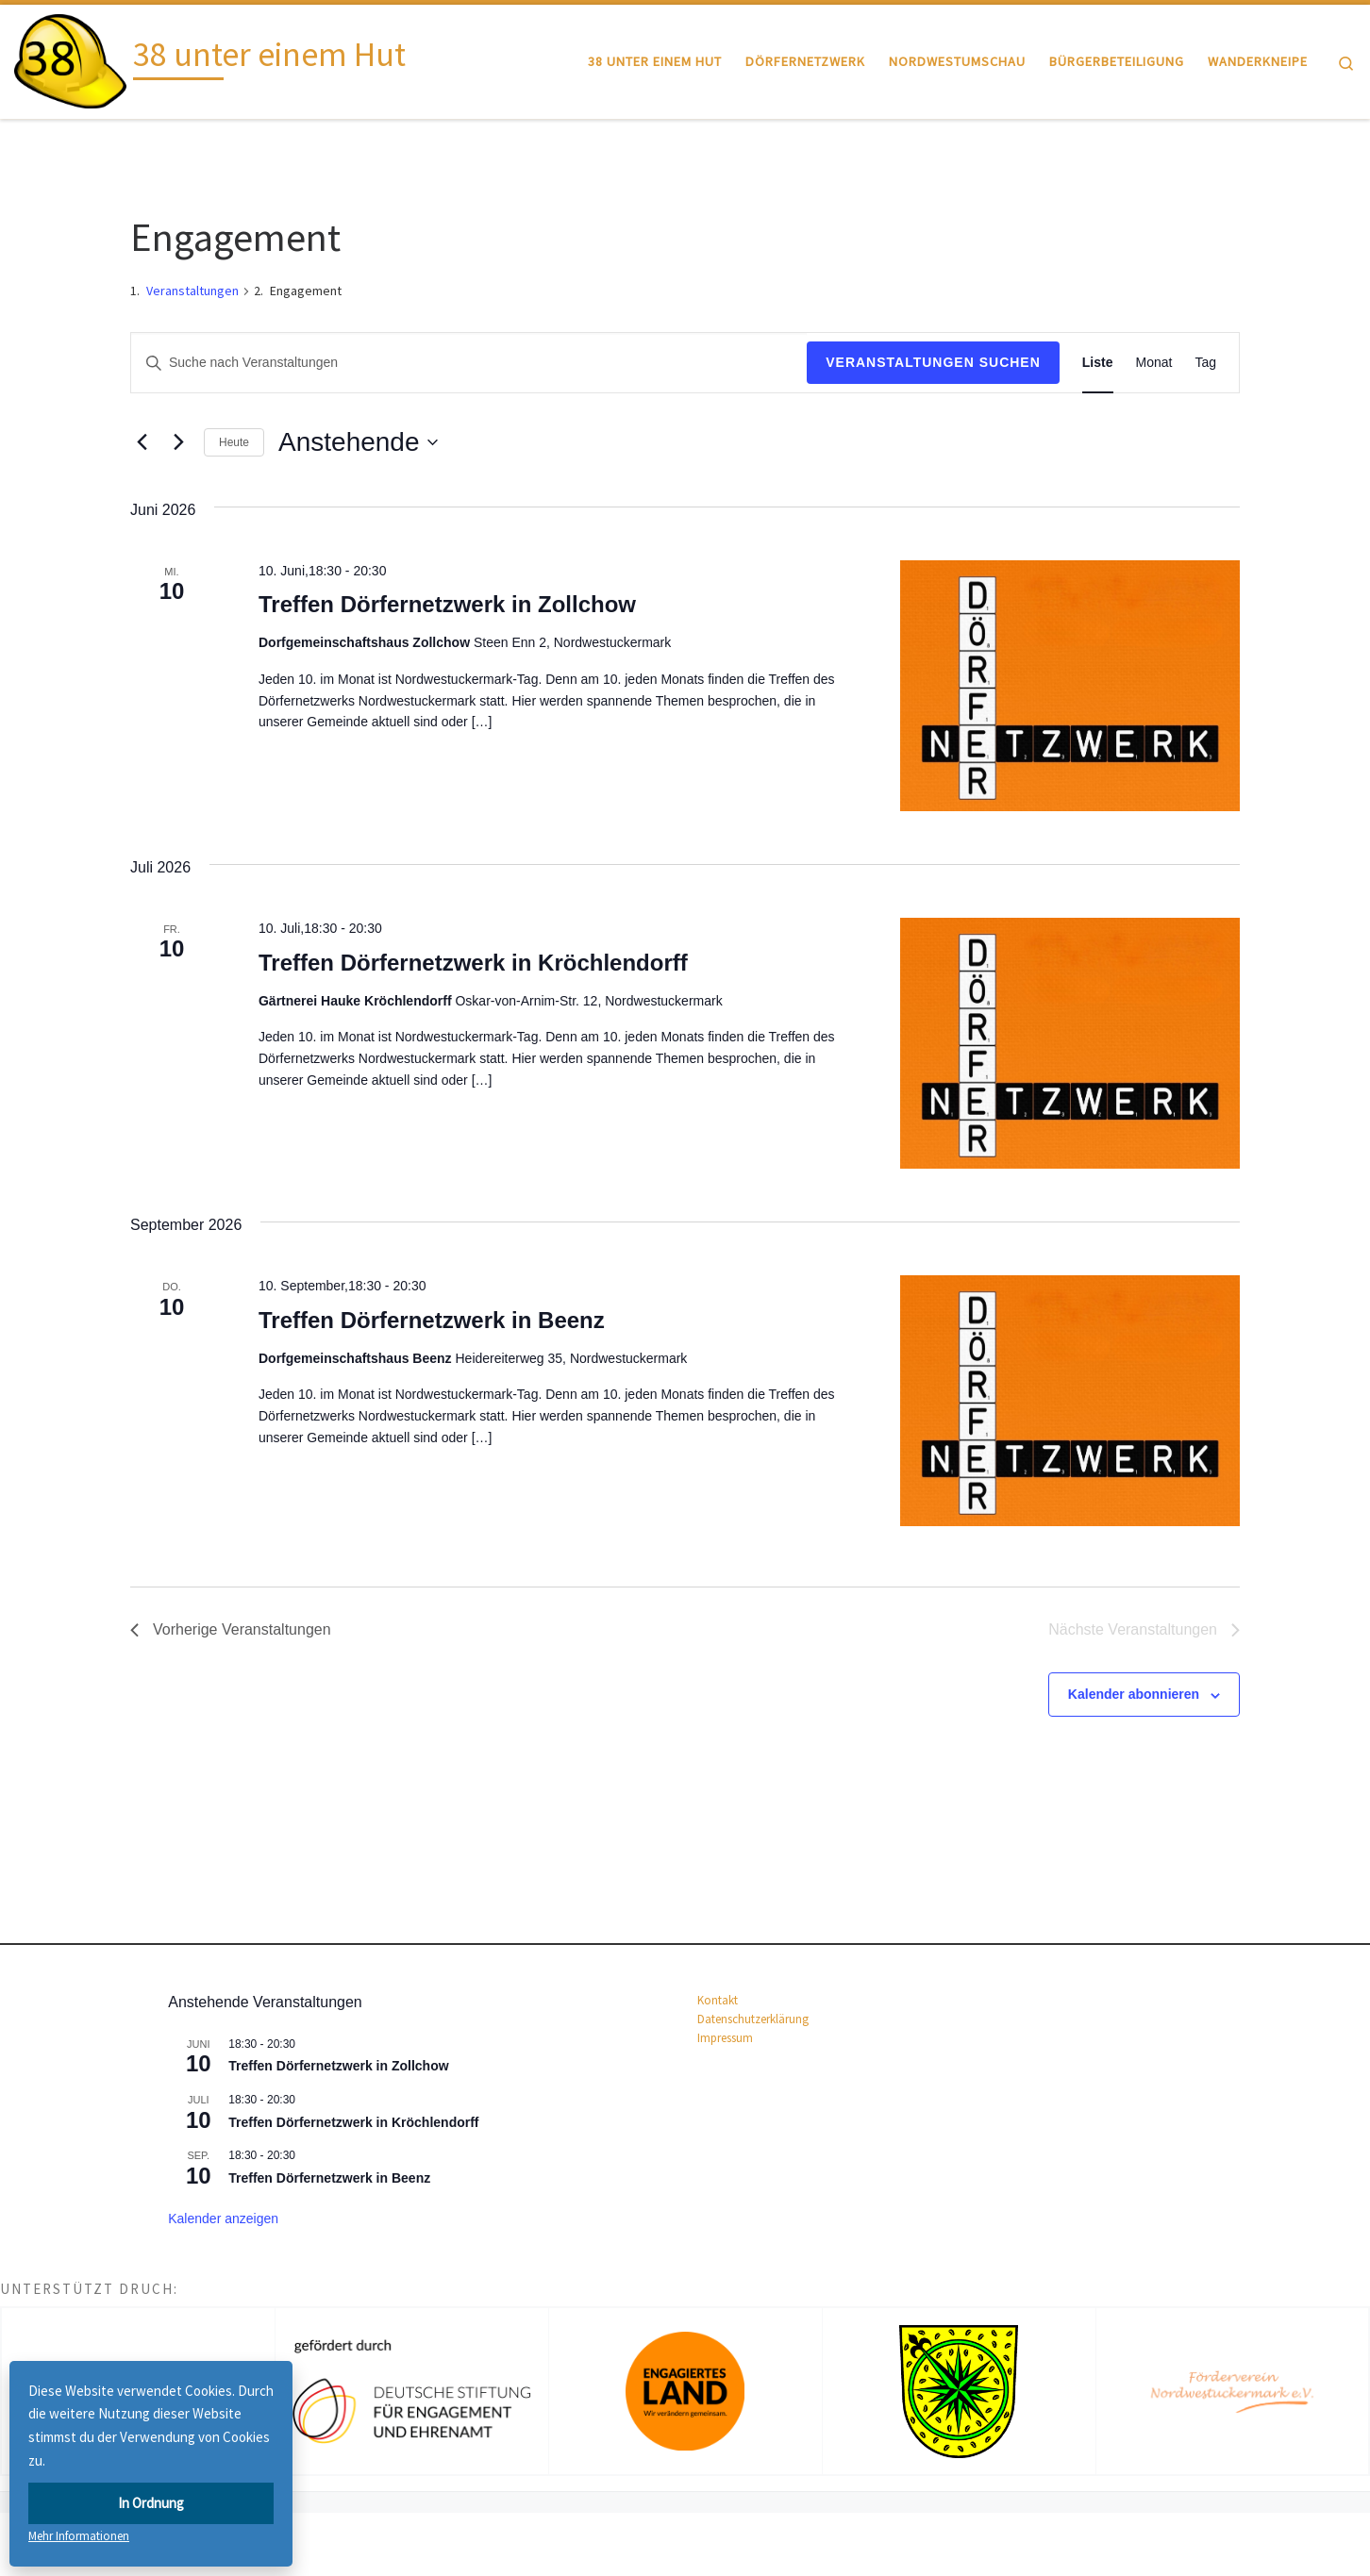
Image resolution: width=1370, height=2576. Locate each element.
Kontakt (717, 2000)
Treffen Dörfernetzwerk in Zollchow (447, 604)
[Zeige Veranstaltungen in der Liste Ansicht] (1097, 362)
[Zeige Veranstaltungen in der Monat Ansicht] (1154, 362)
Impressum (725, 2038)
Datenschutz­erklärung (753, 2019)
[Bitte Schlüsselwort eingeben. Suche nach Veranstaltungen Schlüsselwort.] (469, 362)
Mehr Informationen (78, 2536)
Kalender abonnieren (1133, 1694)
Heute (234, 442)
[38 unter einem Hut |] (70, 58)
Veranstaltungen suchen (933, 362)
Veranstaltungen (192, 290)
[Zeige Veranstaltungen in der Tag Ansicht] (1205, 362)
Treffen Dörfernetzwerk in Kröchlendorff (473, 962)
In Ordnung (151, 2503)
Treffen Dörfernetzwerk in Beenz (432, 1320)
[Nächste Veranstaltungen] (178, 442)
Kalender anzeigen (223, 2218)
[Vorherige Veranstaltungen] (141, 442)
